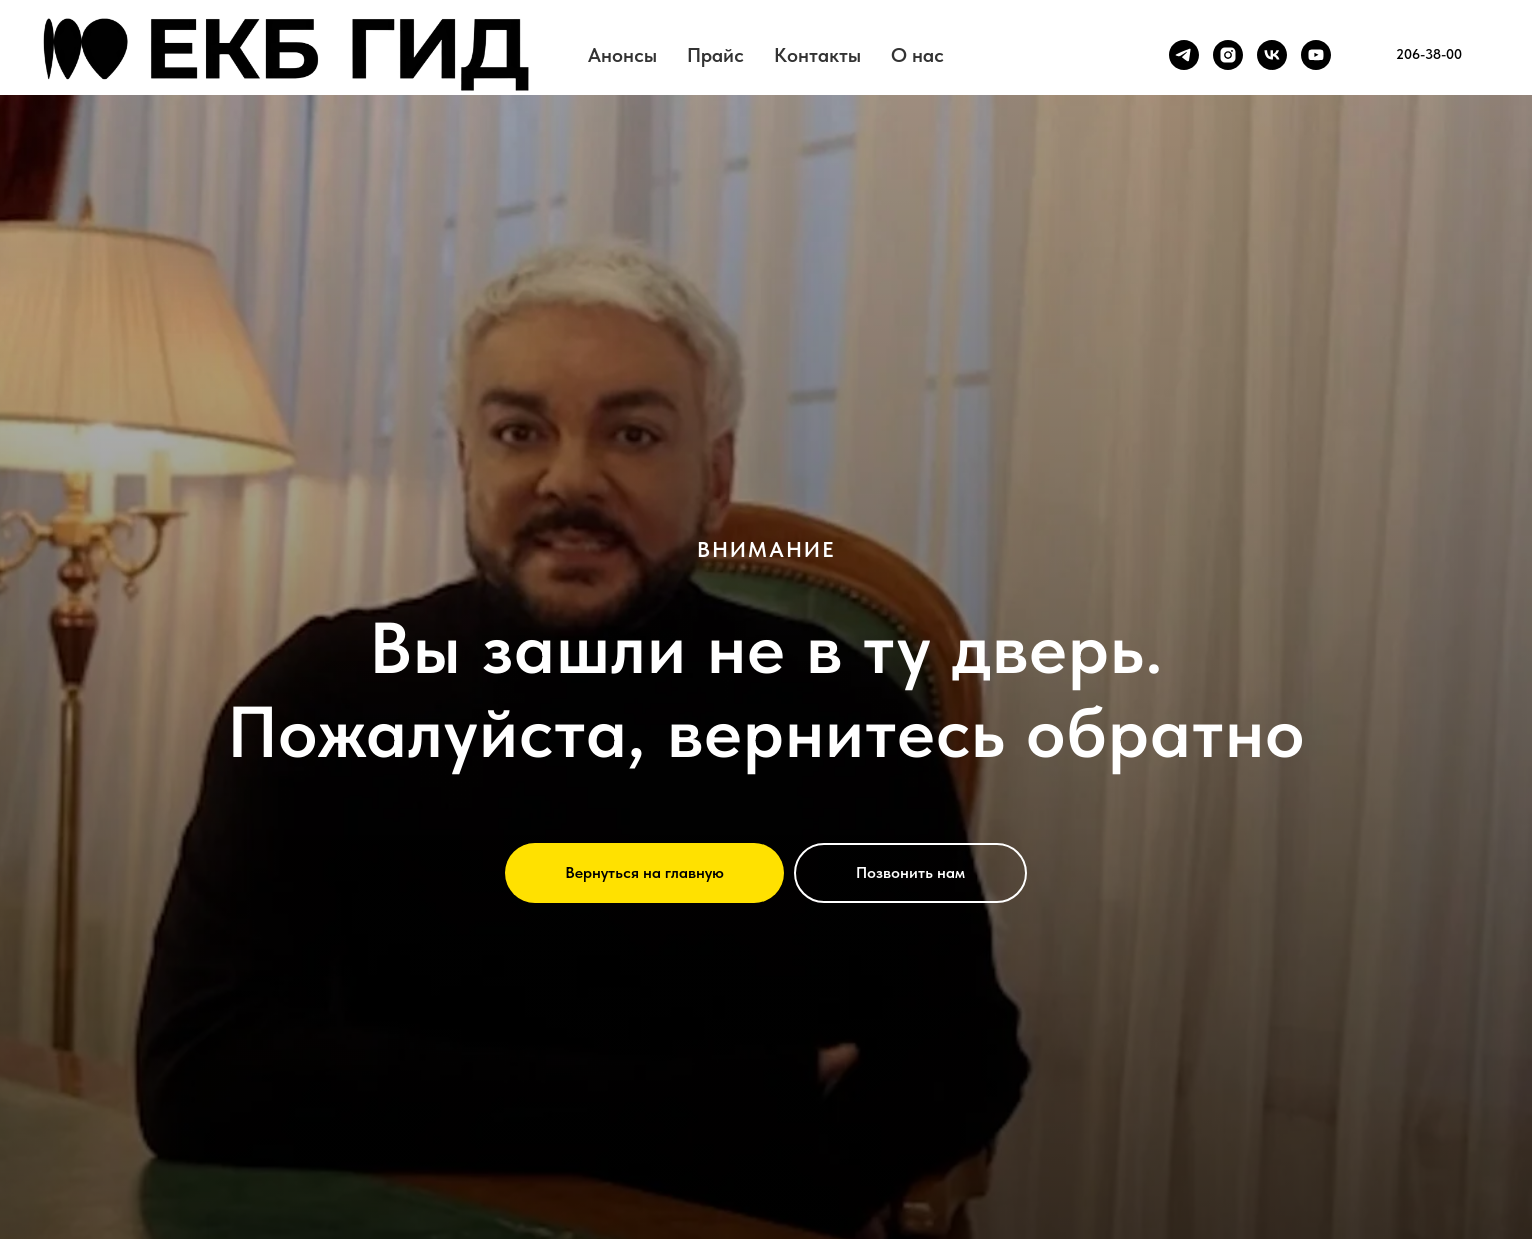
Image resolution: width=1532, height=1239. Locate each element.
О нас (917, 55)
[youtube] (1316, 55)
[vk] (1272, 55)
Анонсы (622, 55)
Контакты (817, 55)
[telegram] (1184, 55)
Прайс (715, 55)
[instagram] (1228, 55)
